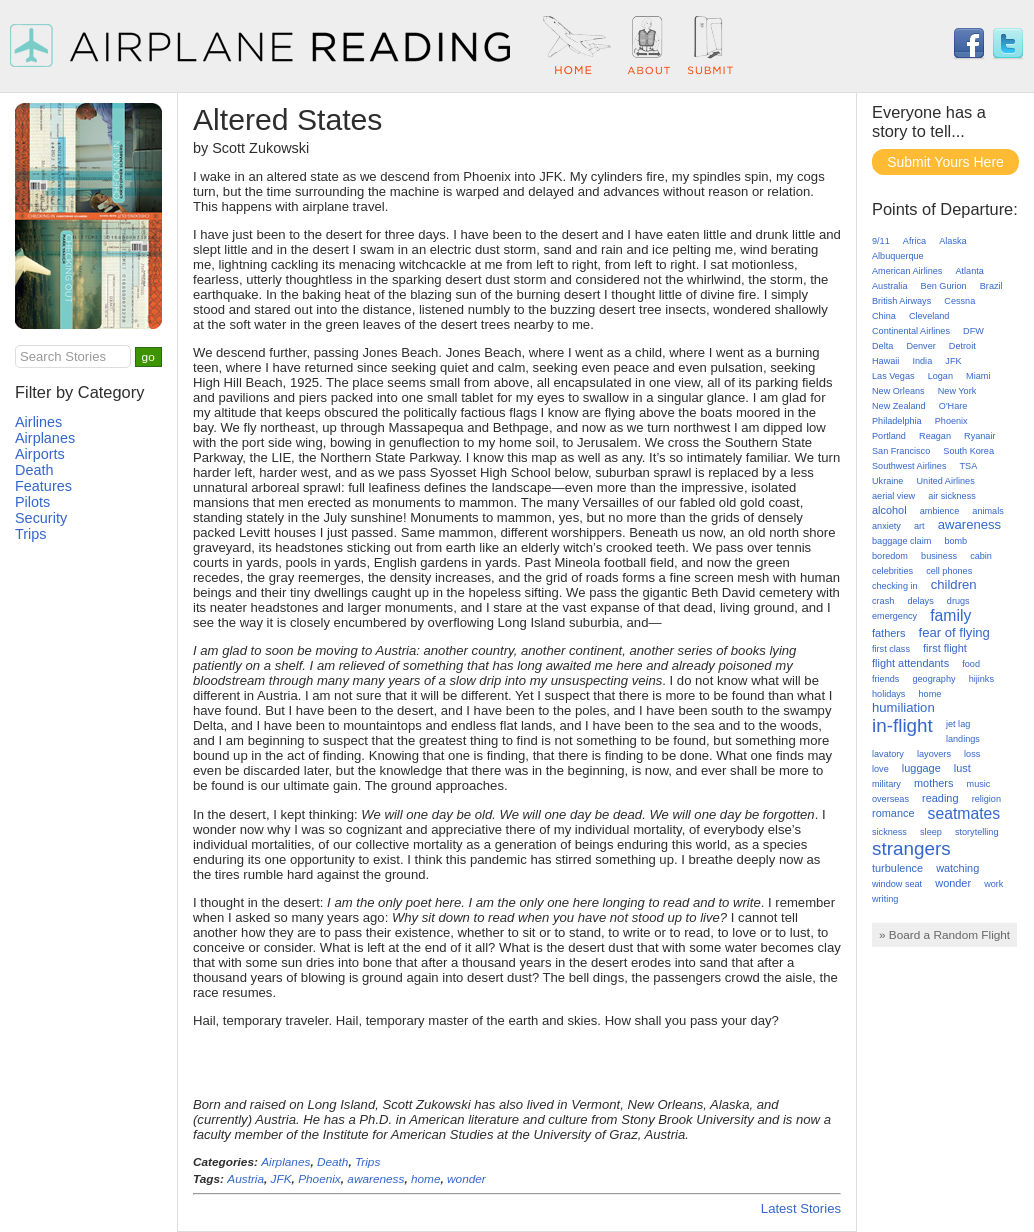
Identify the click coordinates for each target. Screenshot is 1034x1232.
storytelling (977, 832)
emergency (894, 616)
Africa (914, 241)
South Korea (968, 451)
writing (885, 899)
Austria (245, 1179)
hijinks (981, 679)
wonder (466, 1179)
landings (963, 739)
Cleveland (929, 316)
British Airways (901, 301)
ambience (940, 511)
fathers (888, 633)
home (426, 1179)
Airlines (38, 422)
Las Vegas (893, 376)
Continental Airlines (911, 331)
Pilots (32, 502)
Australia (889, 286)
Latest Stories (801, 1208)
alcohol (889, 510)
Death (332, 1162)
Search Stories (63, 356)
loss (972, 754)
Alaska (952, 241)
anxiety (886, 526)
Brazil (991, 286)
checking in (895, 586)
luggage (921, 768)
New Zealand (899, 406)
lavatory (888, 754)
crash (883, 601)
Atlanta (969, 271)
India (922, 361)
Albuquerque (898, 256)
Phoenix (319, 1179)
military (886, 784)
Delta (882, 346)
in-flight (902, 725)
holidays (888, 694)
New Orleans (898, 391)
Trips (367, 1162)
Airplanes (285, 1162)
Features (43, 486)
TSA (969, 466)
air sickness (952, 496)
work (993, 884)
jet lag (958, 724)
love (880, 769)
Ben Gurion (944, 286)
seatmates (964, 813)
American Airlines (907, 271)
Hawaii (885, 361)
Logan (940, 376)
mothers (933, 783)
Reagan (935, 436)
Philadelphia (897, 421)
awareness (375, 1179)
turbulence (897, 868)
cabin (981, 556)
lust (962, 768)
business (939, 556)
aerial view (893, 496)
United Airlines (946, 481)
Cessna (959, 301)
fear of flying (954, 632)
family (950, 615)
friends (885, 679)
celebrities (892, 571)
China (884, 316)
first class (891, 649)
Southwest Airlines (909, 466)
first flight (945, 648)
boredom (890, 556)
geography (933, 679)
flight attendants (910, 663)
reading (940, 798)
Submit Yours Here (945, 162)
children (954, 584)
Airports (40, 454)
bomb (955, 541)
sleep (931, 832)
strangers (911, 848)
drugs (958, 601)
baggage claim (901, 541)
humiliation (903, 707)
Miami (978, 376)
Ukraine (887, 481)
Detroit (962, 346)
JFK (281, 1179)
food (971, 664)
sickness (889, 832)
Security (41, 518)
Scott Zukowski (260, 148)
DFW (973, 331)
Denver (920, 346)
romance (893, 813)
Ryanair (979, 436)
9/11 (881, 241)
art (919, 526)
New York (957, 391)
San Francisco (901, 451)
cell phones (949, 571)
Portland (889, 436)
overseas (890, 799)
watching (957, 868)
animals (987, 511)
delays (920, 601)
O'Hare (953, 406)
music (979, 784)
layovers (934, 754)
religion (986, 799)
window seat (897, 884)
